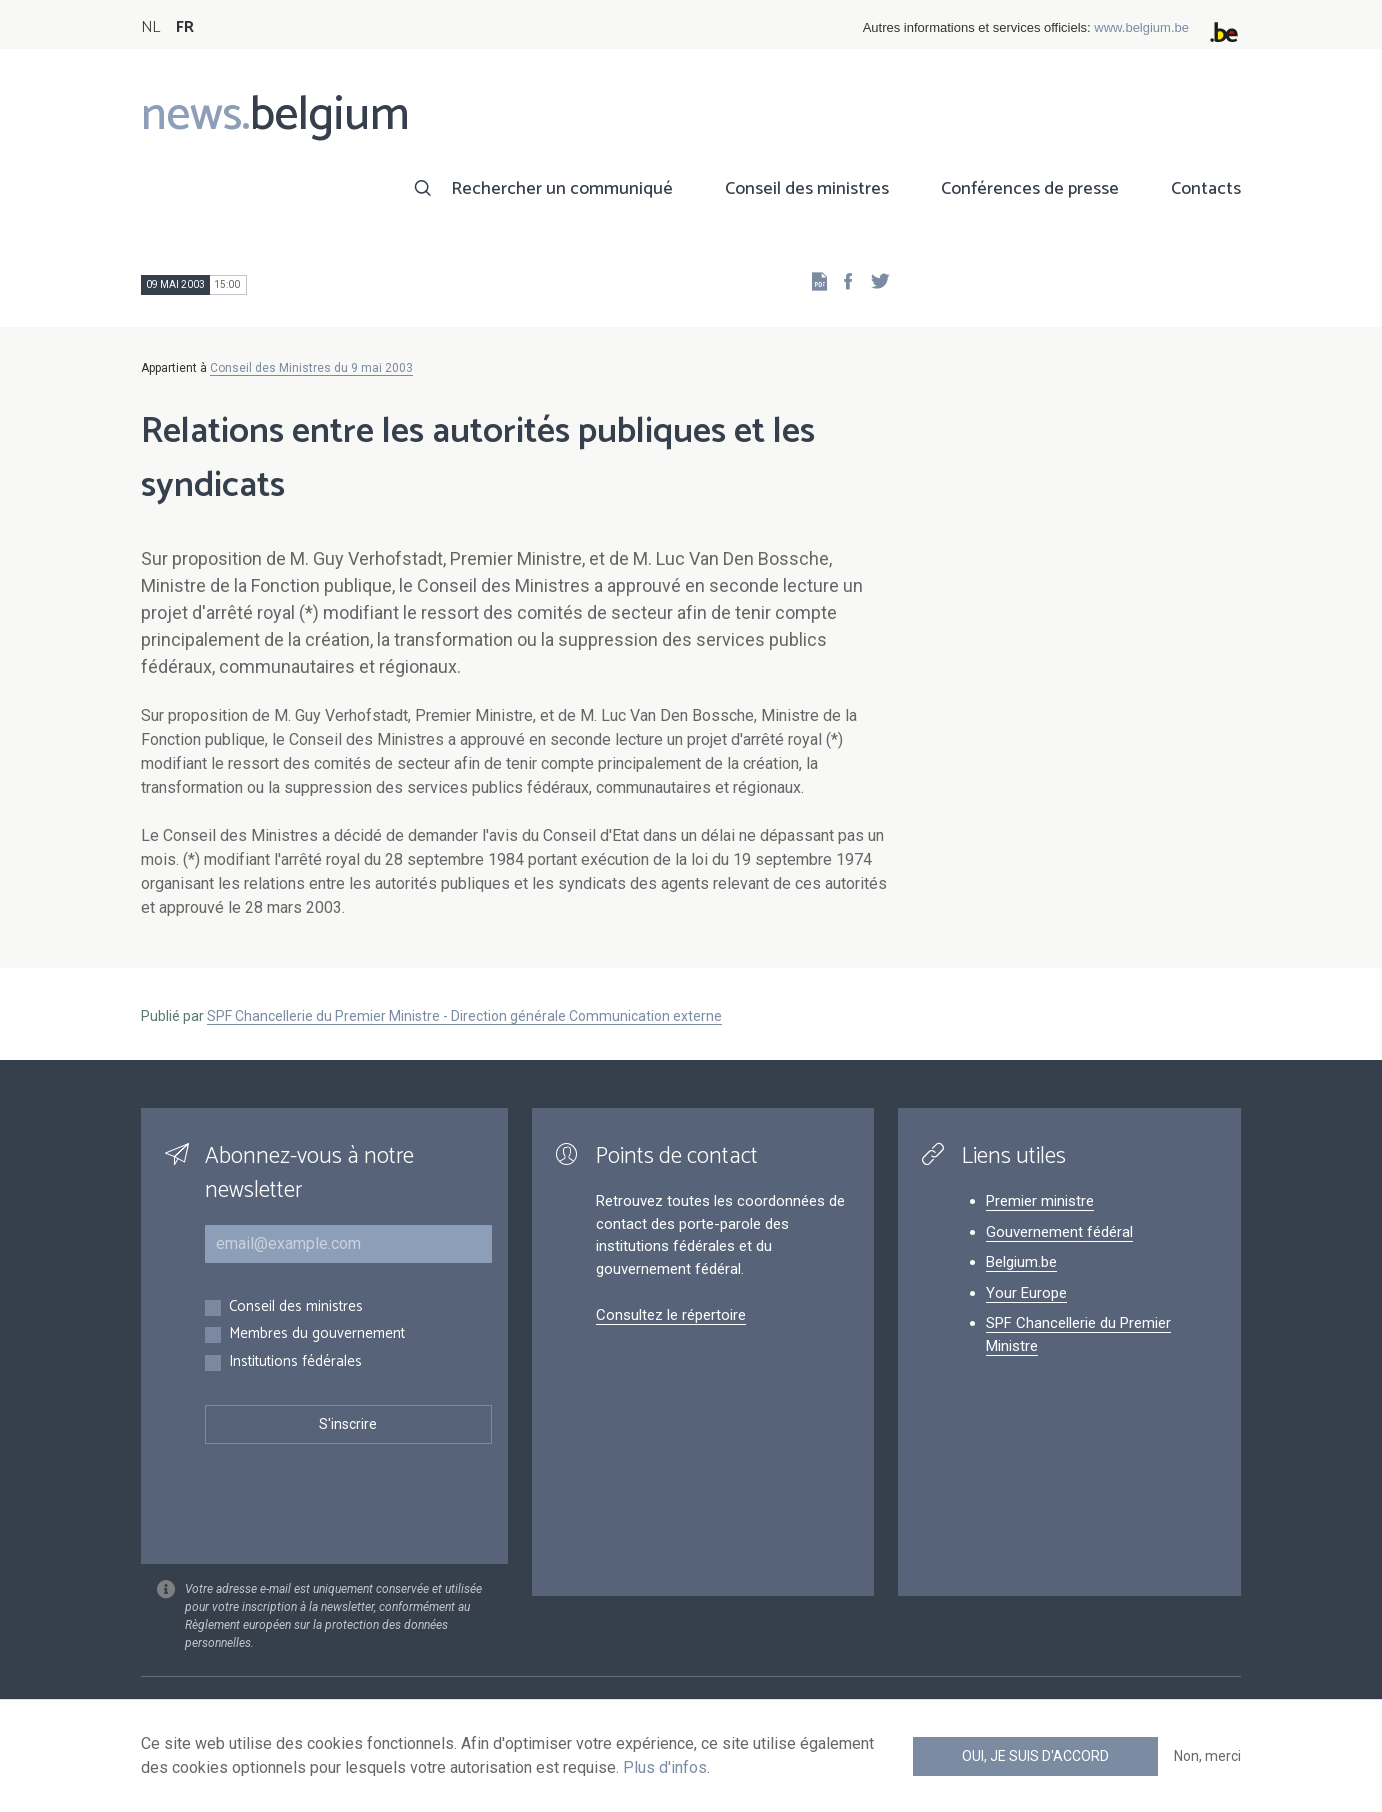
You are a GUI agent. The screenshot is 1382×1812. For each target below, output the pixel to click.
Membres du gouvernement (317, 1334)
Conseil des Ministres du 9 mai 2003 (311, 368)
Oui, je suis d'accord (1035, 1756)
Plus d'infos (665, 1767)
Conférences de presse (1030, 189)
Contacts (1206, 189)
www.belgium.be (1141, 27)
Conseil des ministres (807, 189)
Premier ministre (1040, 1201)
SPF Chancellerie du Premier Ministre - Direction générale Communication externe (464, 1016)
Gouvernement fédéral (1059, 1232)
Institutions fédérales (295, 1362)
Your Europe (1026, 1293)
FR (185, 27)
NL (150, 27)
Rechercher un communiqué (562, 189)
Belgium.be (1021, 1262)
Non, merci (1207, 1756)
